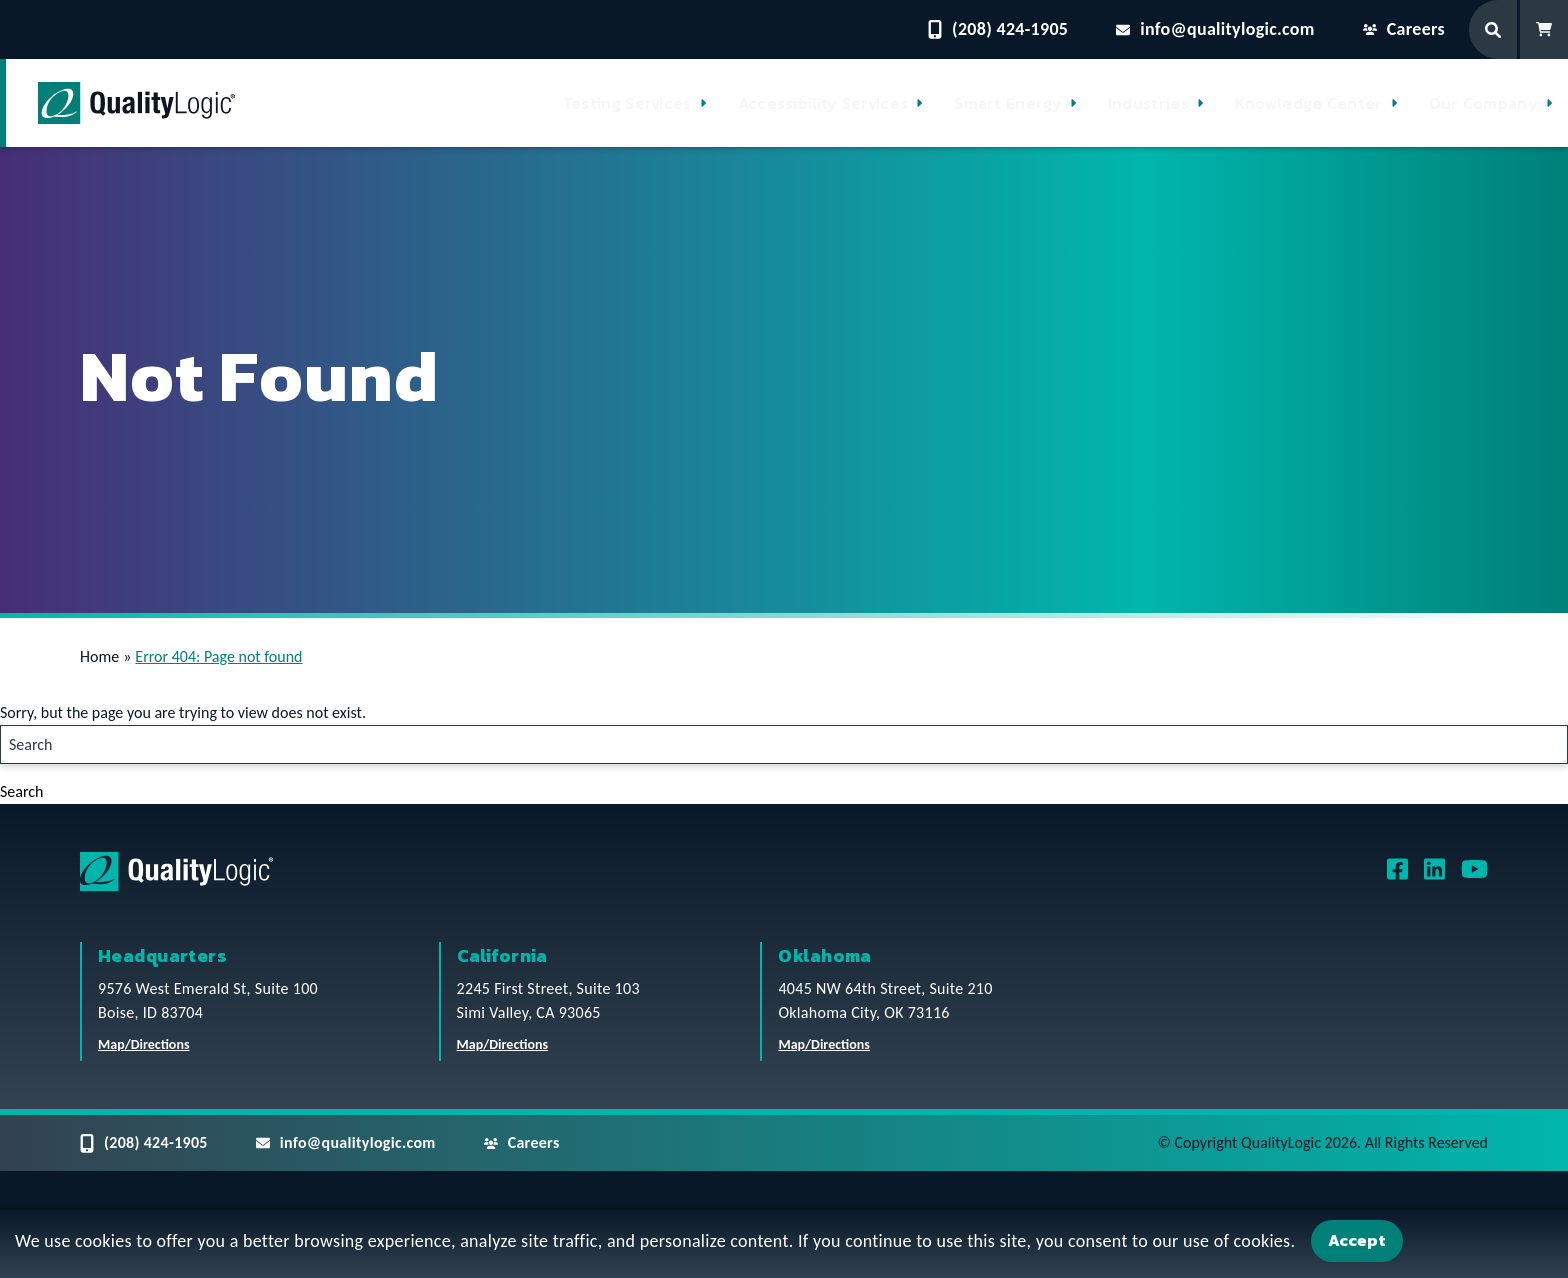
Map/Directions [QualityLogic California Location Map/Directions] (503, 1044)
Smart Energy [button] (1008, 103)
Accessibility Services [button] (823, 103)
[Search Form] (1494, 29)
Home (99, 656)
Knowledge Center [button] (1309, 103)
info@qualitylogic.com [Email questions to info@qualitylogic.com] (1215, 29)
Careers (1404, 29)
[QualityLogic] (136, 103)
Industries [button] (1148, 103)
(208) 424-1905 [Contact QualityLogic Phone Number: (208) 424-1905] (998, 29)
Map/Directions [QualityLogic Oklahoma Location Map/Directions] (824, 1044)
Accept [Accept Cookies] (1357, 1240)
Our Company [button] (1483, 103)
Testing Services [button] (627, 103)
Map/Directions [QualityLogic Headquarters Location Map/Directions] (144, 1044)
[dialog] (784, 1244)
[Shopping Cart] (1544, 29)
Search (22, 792)
